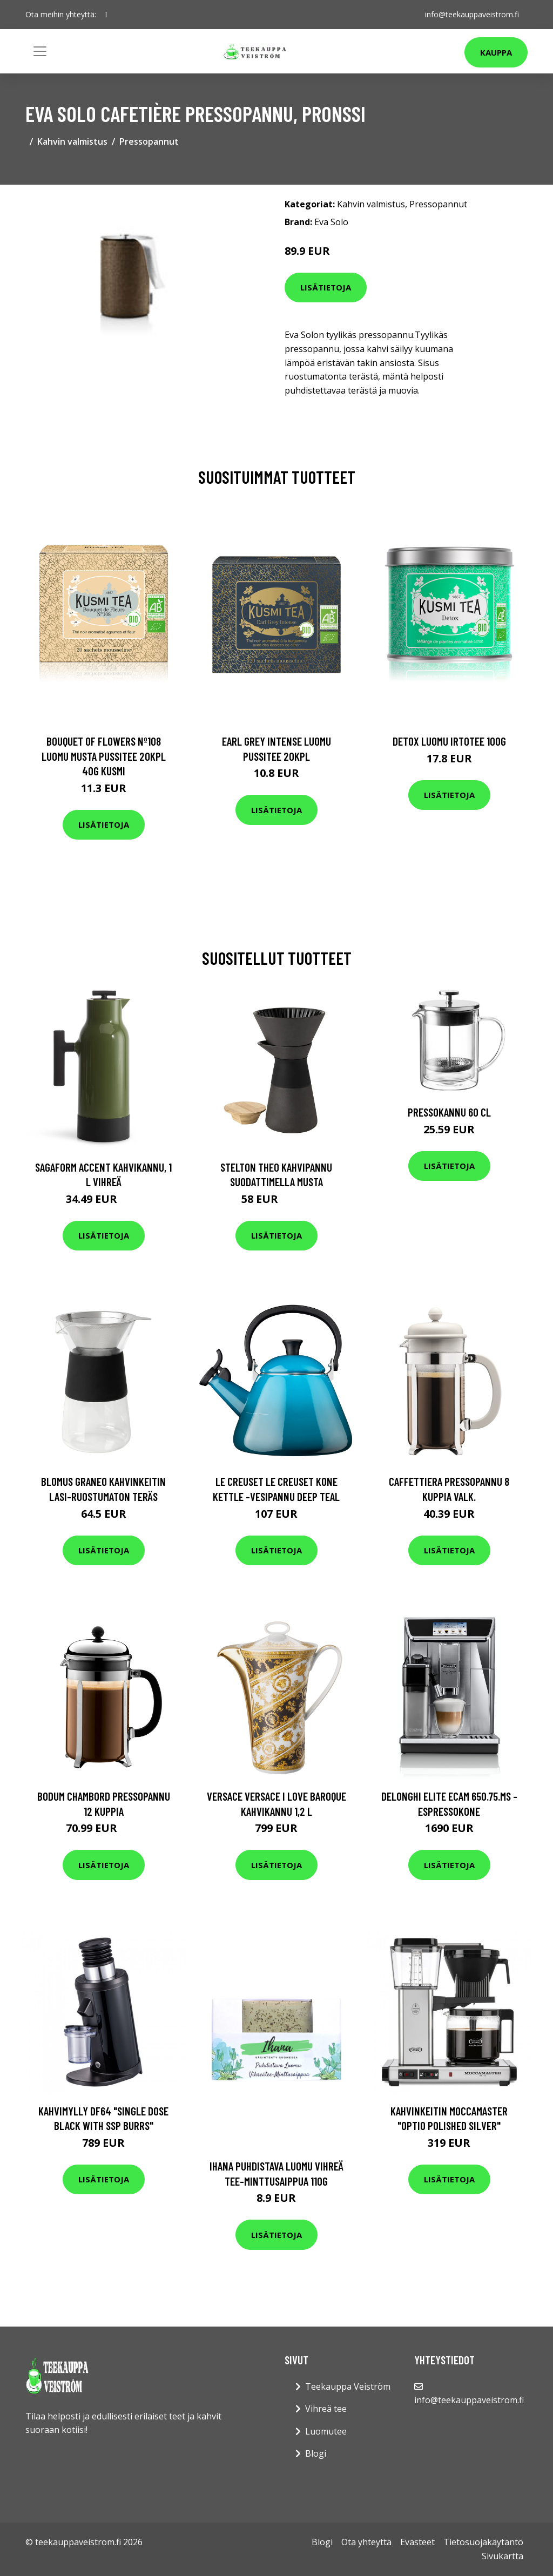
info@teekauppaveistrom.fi (472, 14)
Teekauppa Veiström (347, 2386)
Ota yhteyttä (366, 2542)
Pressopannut (149, 141)
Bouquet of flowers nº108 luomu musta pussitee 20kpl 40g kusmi (104, 755)
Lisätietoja (325, 287)
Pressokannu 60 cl (449, 1112)
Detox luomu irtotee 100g (449, 741)
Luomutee (326, 2431)
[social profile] (106, 14)
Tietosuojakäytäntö (483, 2542)
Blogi (315, 2453)
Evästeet (417, 2542)
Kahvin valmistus (72, 141)
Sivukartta (502, 2556)
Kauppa (496, 52)
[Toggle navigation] (40, 51)
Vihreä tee (326, 2409)
